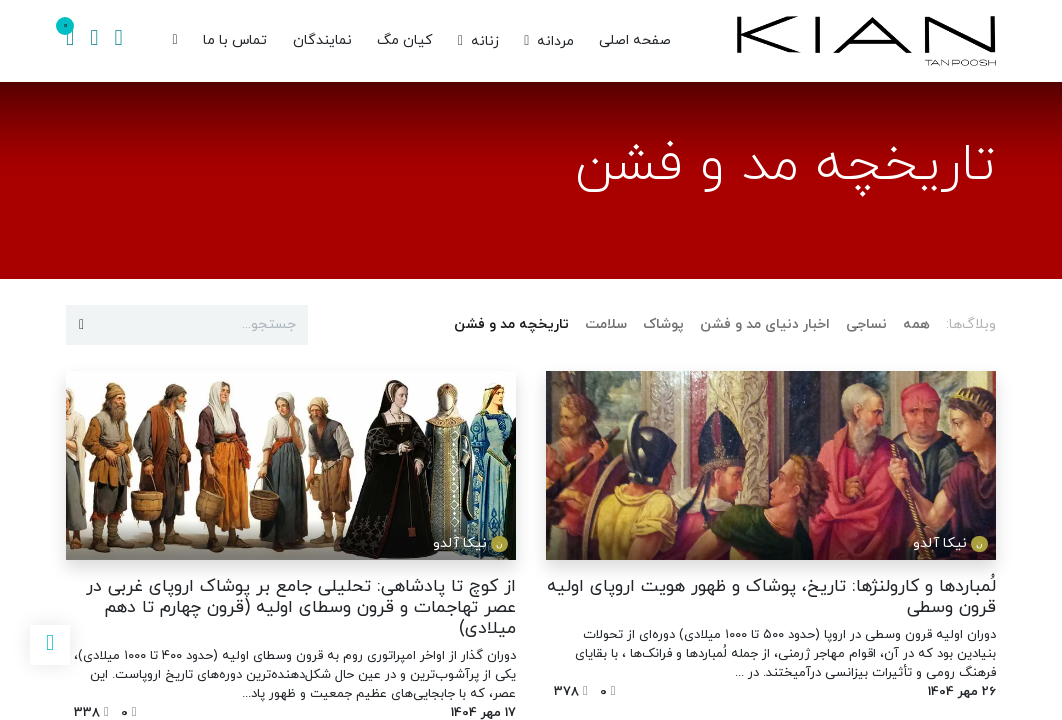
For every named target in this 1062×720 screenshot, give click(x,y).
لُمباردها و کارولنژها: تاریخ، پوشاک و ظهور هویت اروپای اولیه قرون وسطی (771, 597)
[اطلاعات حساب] (94, 41)
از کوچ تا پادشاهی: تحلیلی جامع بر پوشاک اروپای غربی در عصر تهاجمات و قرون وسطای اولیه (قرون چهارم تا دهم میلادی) (301, 607)
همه (916, 324)
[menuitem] (636, 41)
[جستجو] (118, 41)
